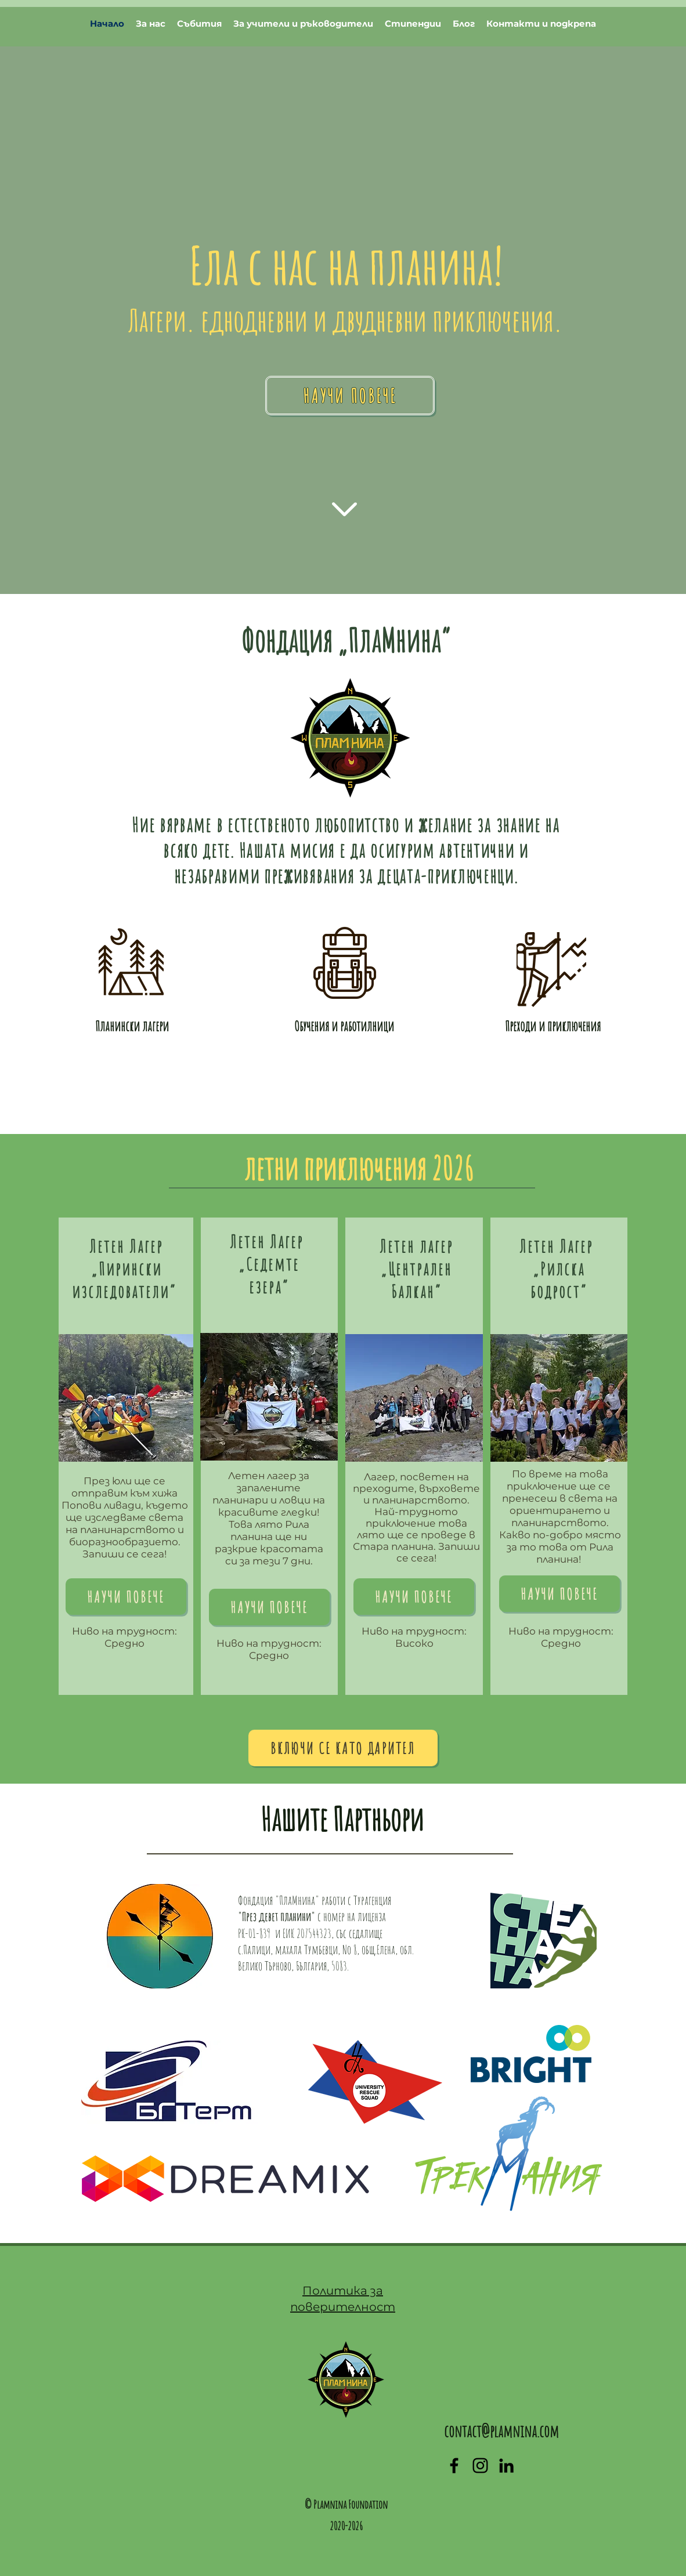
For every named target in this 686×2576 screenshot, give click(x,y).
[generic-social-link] (480, 2465)
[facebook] (454, 2465)
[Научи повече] (350, 395)
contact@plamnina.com (501, 2431)
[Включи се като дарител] (343, 1748)
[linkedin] (506, 2465)
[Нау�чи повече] (269, 1607)
